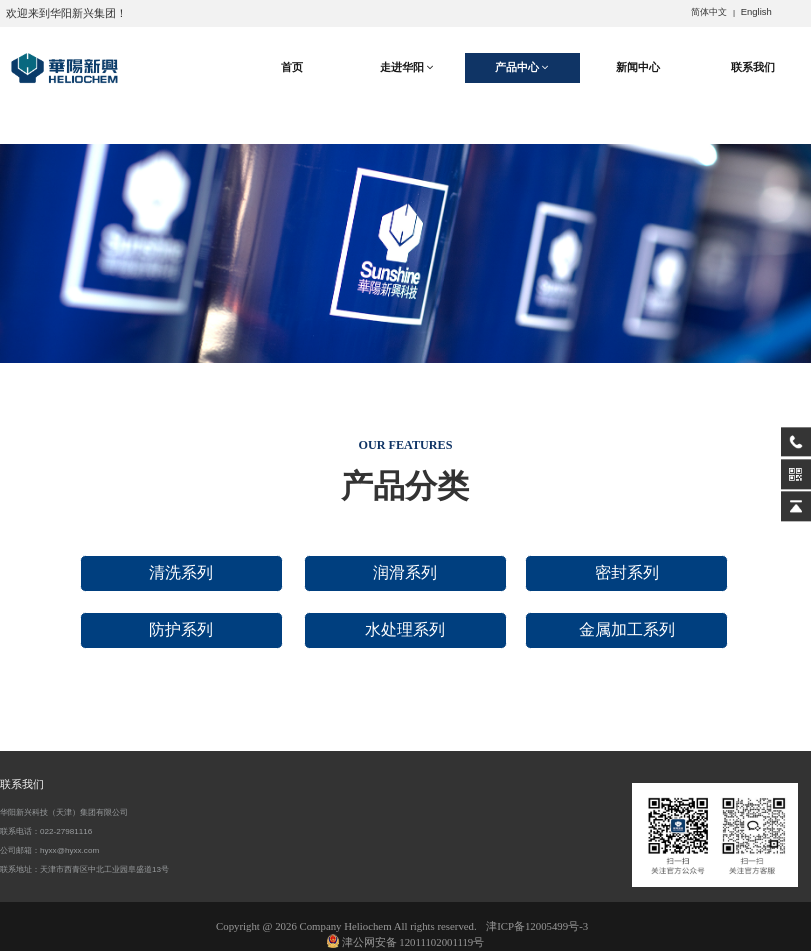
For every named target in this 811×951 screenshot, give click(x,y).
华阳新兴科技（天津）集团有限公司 (64, 812)
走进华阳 (407, 67)
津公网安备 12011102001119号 (406, 942)
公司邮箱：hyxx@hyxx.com (49, 850)
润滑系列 (405, 572)
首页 (292, 67)
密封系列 (627, 572)
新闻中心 (638, 67)
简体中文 (709, 11)
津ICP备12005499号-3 (537, 926)
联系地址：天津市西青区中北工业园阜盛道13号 (84, 869)
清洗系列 (181, 572)
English (756, 11)
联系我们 (753, 67)
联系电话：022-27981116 (46, 831)
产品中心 (522, 67)
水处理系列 (405, 629)
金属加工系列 (627, 629)
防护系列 (181, 629)
